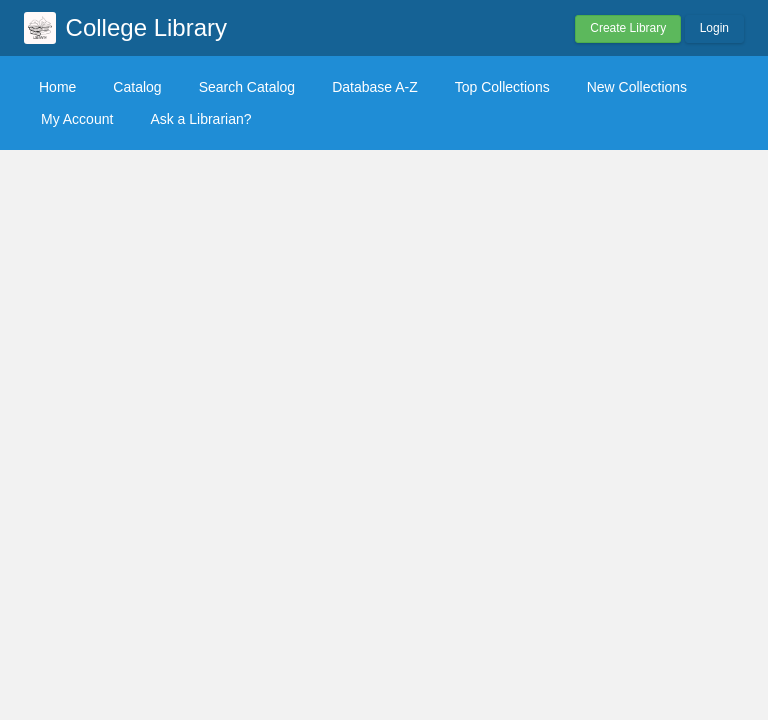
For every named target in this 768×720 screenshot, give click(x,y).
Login (714, 28)
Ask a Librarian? (200, 119)
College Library (146, 27)
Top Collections (502, 87)
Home (57, 87)
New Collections (637, 87)
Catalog (137, 87)
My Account (77, 119)
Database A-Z (375, 87)
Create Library (628, 28)
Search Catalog (247, 87)
